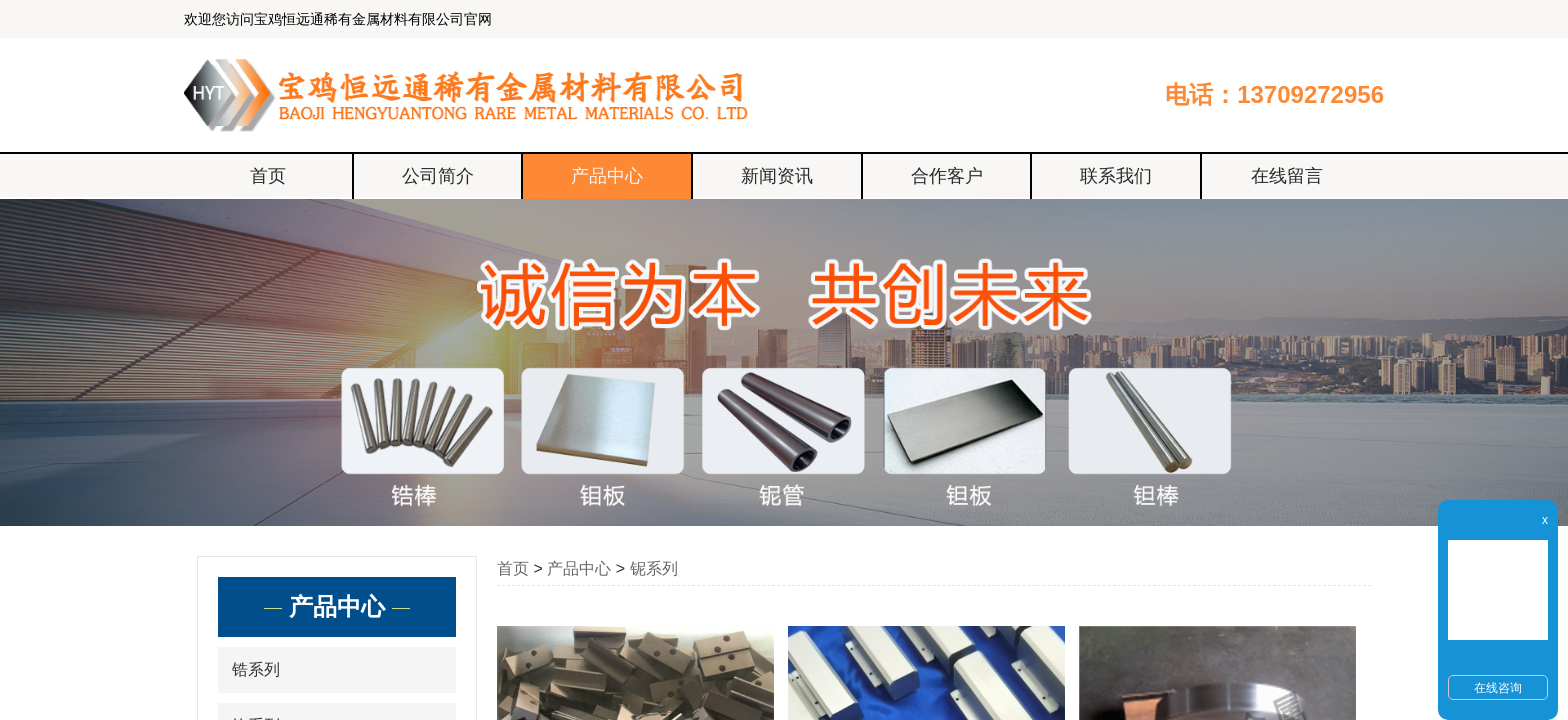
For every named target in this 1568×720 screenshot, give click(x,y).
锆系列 (256, 669)
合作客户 (947, 176)
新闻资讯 (777, 176)
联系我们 (1116, 176)
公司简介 (438, 176)
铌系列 (654, 568)
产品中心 (607, 176)
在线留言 (1287, 176)
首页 (268, 176)
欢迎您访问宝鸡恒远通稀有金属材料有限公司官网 (338, 19)
